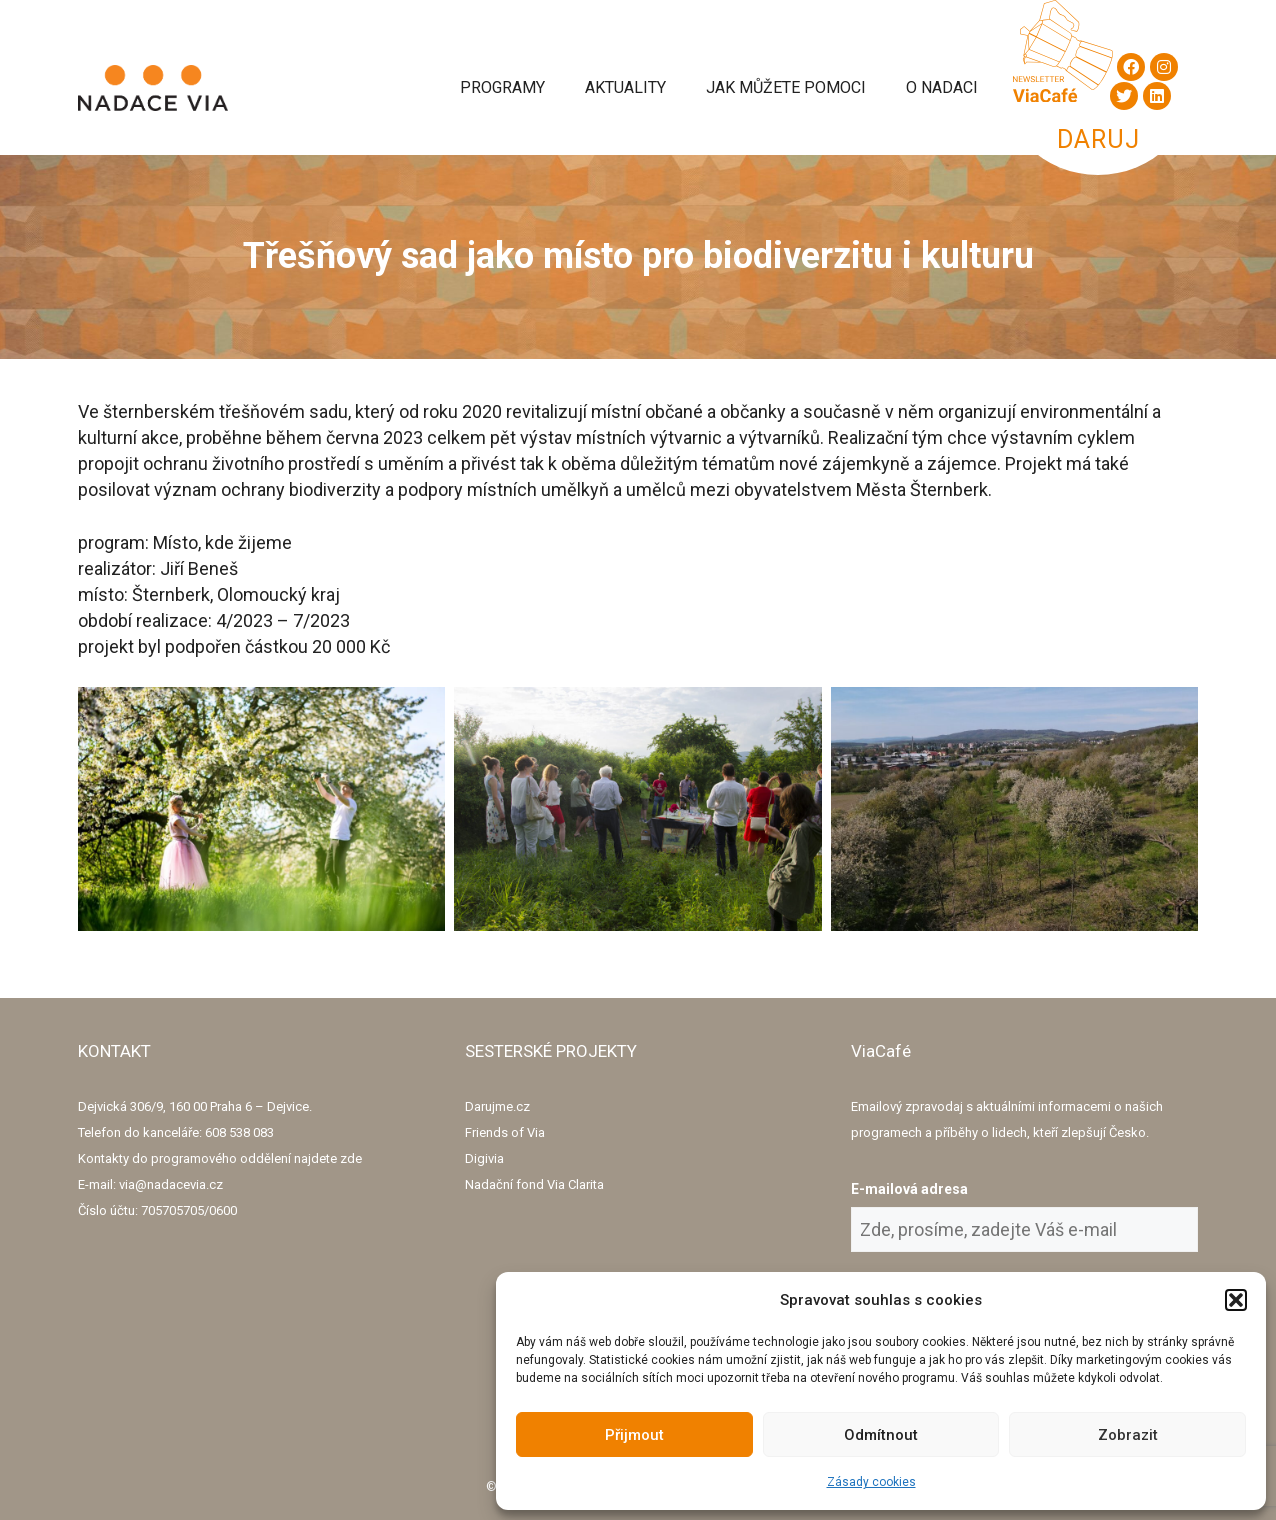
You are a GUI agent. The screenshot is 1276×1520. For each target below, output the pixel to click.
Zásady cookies (871, 1482)
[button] (1236, 1300)
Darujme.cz (497, 1106)
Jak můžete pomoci (786, 87)
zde (351, 1158)
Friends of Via (505, 1132)
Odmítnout (881, 1435)
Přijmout (634, 1435)
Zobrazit (1128, 1435)
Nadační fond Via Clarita (534, 1184)
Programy (502, 87)
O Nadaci (942, 87)
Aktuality (625, 87)
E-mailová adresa (909, 1189)
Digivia (484, 1158)
